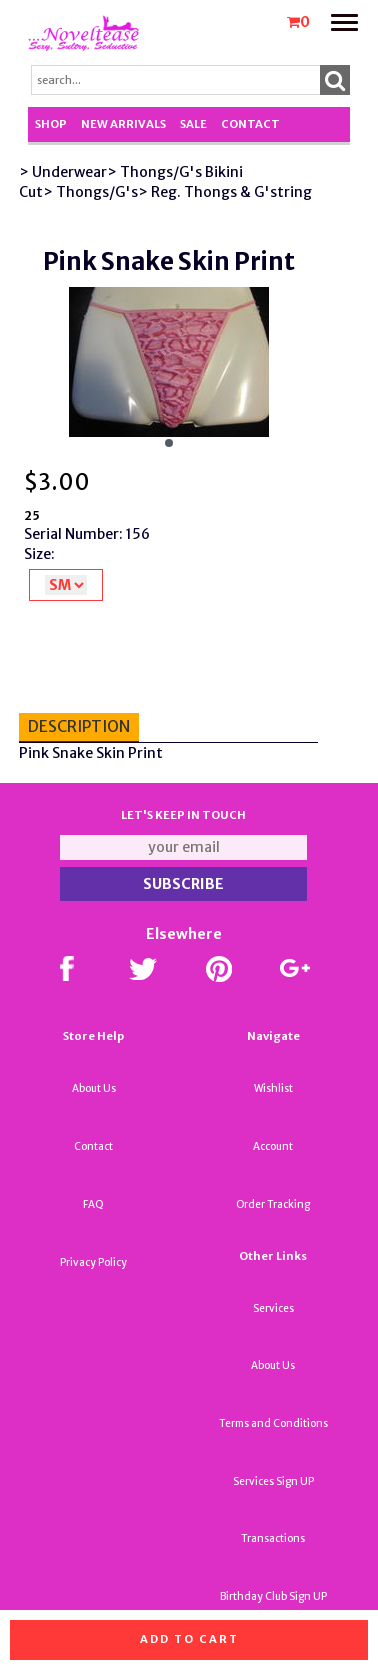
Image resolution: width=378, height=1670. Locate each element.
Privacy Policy (93, 1262)
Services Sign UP (273, 1481)
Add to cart (189, 1639)
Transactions (273, 1538)
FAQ (93, 1204)
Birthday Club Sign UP (273, 1596)
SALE (193, 124)
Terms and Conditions (273, 1423)
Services (273, 1308)
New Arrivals (123, 124)
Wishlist (273, 1088)
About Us (94, 1088)
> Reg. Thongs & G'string (225, 192)
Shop (51, 124)
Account (273, 1146)
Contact (250, 124)
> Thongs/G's (90, 192)
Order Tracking (273, 1204)
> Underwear (63, 172)
